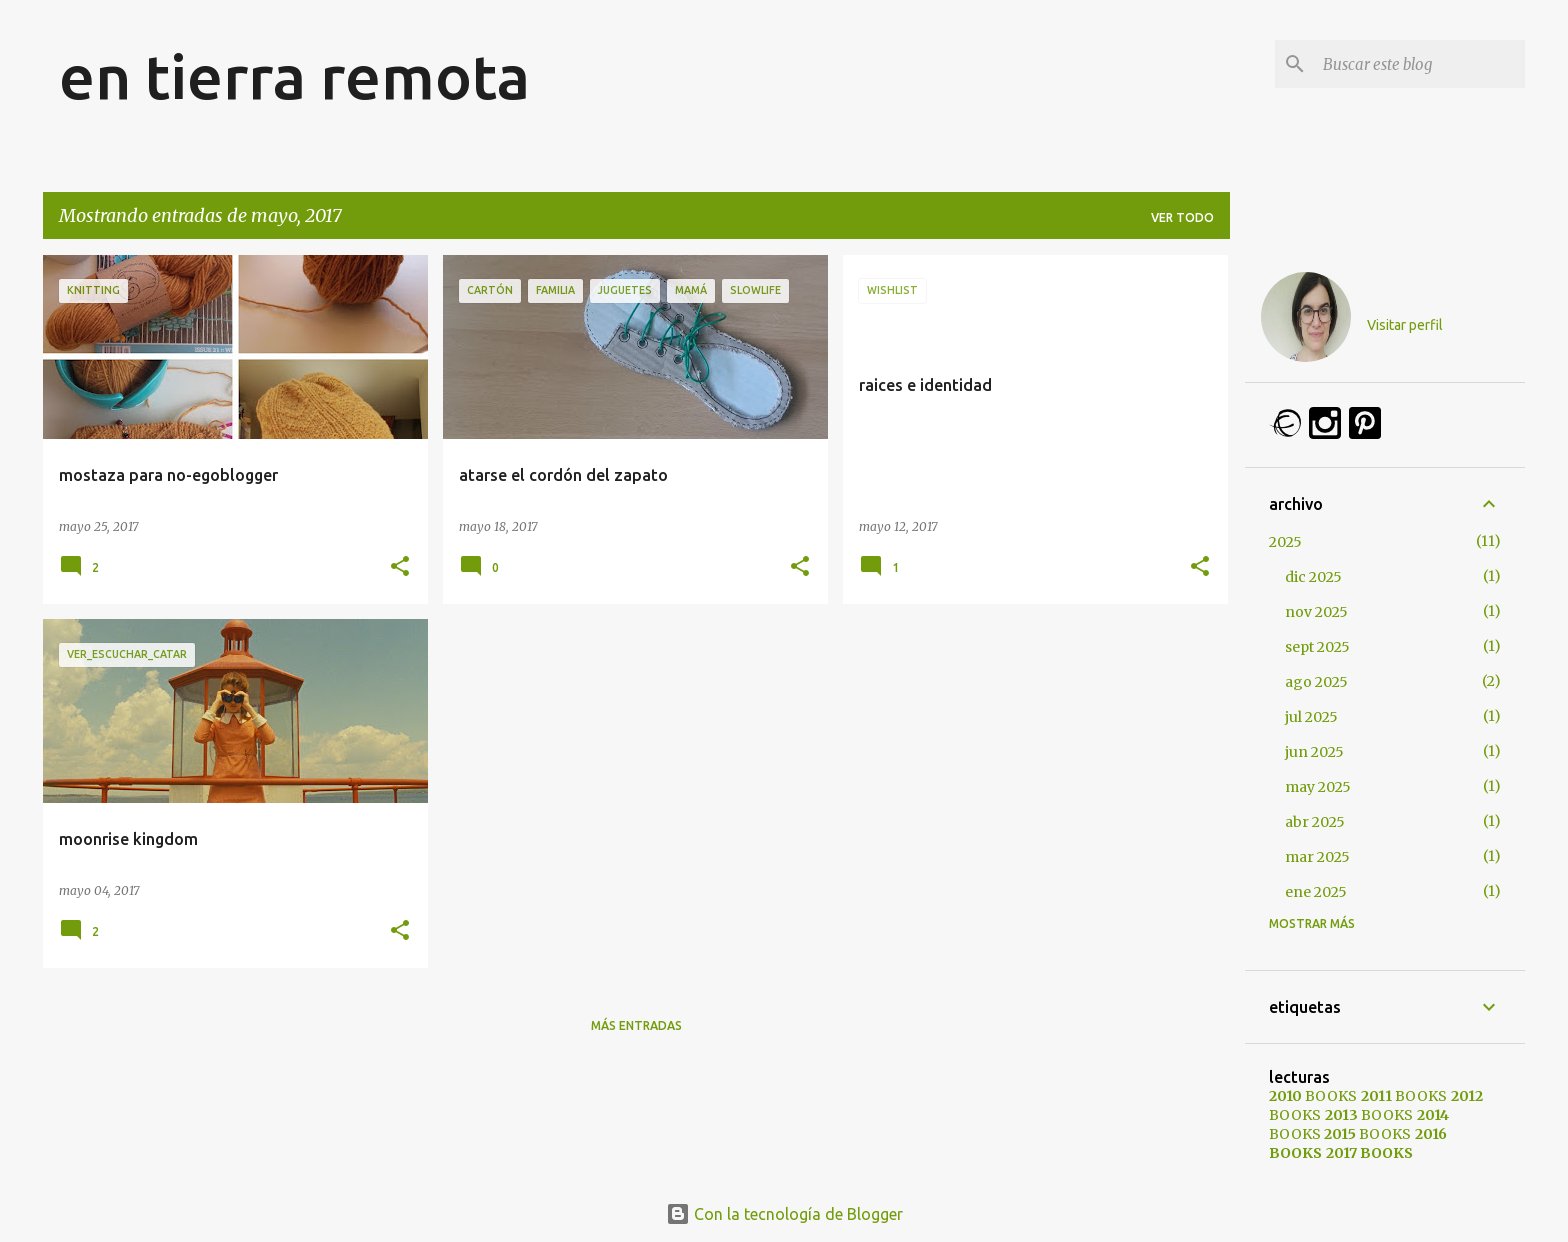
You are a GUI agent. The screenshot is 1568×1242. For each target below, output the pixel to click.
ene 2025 (1316, 892)
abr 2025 (1315, 822)
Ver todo (1182, 217)
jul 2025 (1311, 717)
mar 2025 (1317, 857)
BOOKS (1313, 1096)
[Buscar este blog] (1420, 64)
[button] (400, 567)
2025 (1285, 542)
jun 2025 (1314, 752)
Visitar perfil (1405, 325)
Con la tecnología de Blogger (784, 1214)
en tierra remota (294, 76)
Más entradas (636, 1025)
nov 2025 (1316, 612)
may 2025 (1318, 787)
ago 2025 (1316, 682)
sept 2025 (1317, 647)
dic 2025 (1313, 577)
